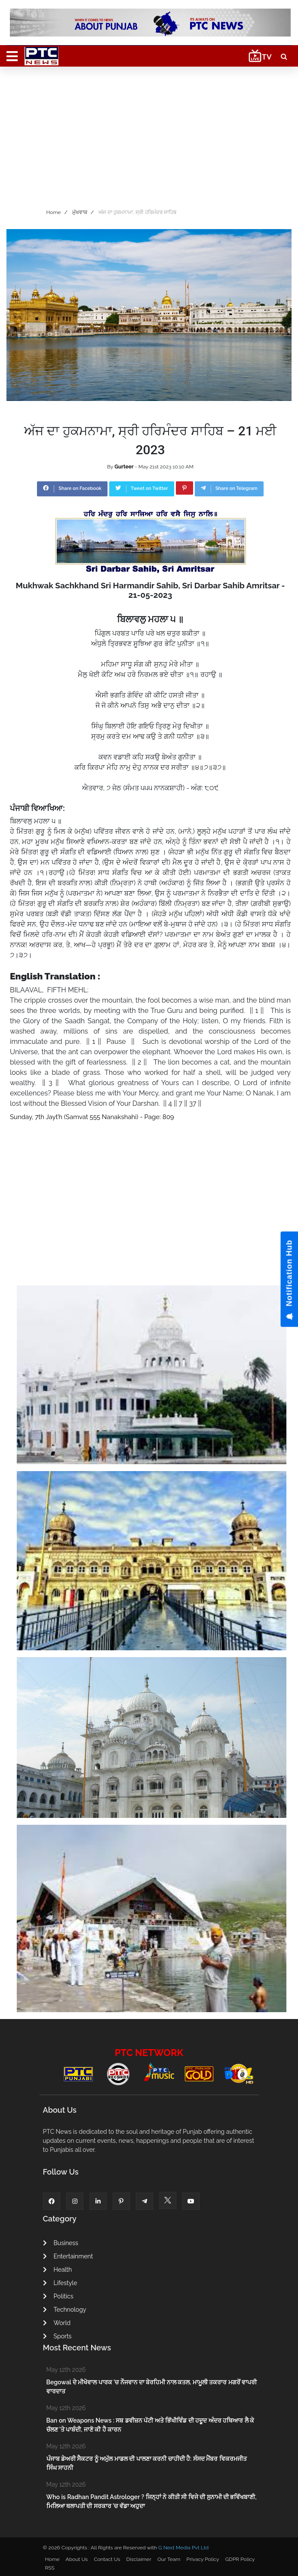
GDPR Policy (240, 2559)
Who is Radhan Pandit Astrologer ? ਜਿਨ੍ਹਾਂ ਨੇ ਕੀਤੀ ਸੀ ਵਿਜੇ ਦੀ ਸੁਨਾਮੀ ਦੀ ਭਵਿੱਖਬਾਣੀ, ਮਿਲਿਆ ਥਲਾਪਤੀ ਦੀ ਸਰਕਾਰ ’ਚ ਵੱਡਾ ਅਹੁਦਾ (151, 2501)
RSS (50, 2568)
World (57, 2322)
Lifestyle (60, 2282)
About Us (77, 2559)
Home (53, 212)
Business (60, 2242)
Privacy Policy (202, 2559)
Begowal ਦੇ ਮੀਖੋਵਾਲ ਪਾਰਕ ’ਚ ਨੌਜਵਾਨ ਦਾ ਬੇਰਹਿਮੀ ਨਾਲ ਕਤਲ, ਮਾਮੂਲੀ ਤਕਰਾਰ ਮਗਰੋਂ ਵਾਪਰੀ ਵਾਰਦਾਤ (151, 2387)
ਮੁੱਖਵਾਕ (79, 212)
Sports (57, 2336)
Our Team (168, 2559)
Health (57, 2269)
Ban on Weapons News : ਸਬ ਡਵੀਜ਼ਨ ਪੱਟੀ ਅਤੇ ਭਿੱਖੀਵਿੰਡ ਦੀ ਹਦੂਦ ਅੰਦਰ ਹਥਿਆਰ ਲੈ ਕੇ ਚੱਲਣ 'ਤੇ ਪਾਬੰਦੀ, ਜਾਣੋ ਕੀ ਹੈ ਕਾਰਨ (150, 2425)
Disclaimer (138, 2559)
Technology (64, 2309)
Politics (58, 2296)
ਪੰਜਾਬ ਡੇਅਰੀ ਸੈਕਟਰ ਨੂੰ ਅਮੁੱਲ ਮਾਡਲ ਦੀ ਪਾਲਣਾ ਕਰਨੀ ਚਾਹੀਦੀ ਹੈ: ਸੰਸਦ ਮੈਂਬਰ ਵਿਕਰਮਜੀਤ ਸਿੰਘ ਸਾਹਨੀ (146, 2463)
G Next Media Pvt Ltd (183, 2548)
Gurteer (123, 467)
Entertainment (68, 2256)
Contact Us (107, 2559)
